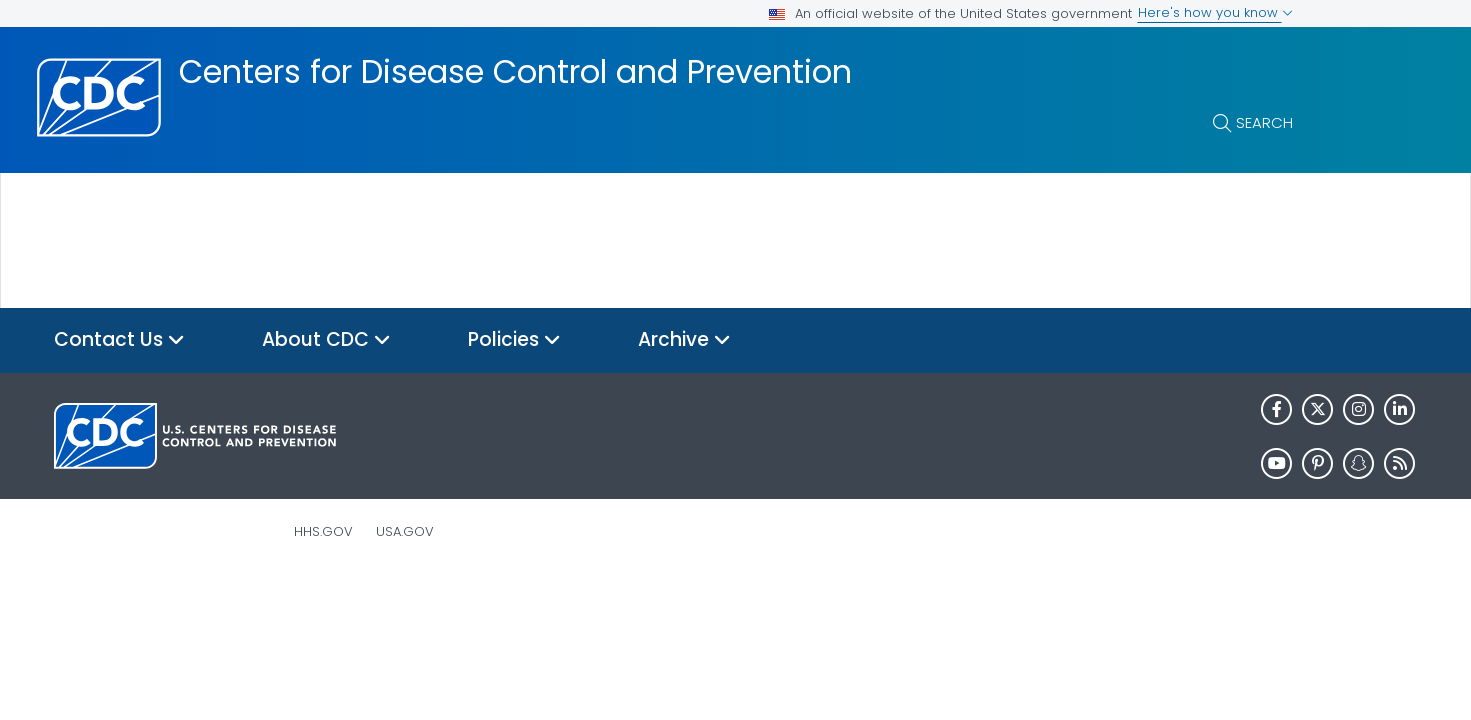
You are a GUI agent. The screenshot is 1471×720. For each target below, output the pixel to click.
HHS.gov (323, 531)
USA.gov (405, 531)
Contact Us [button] (119, 340)
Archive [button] (684, 340)
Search (1264, 122)
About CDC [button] (326, 340)
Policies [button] (514, 340)
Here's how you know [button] (1215, 12)
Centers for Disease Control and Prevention (515, 72)
